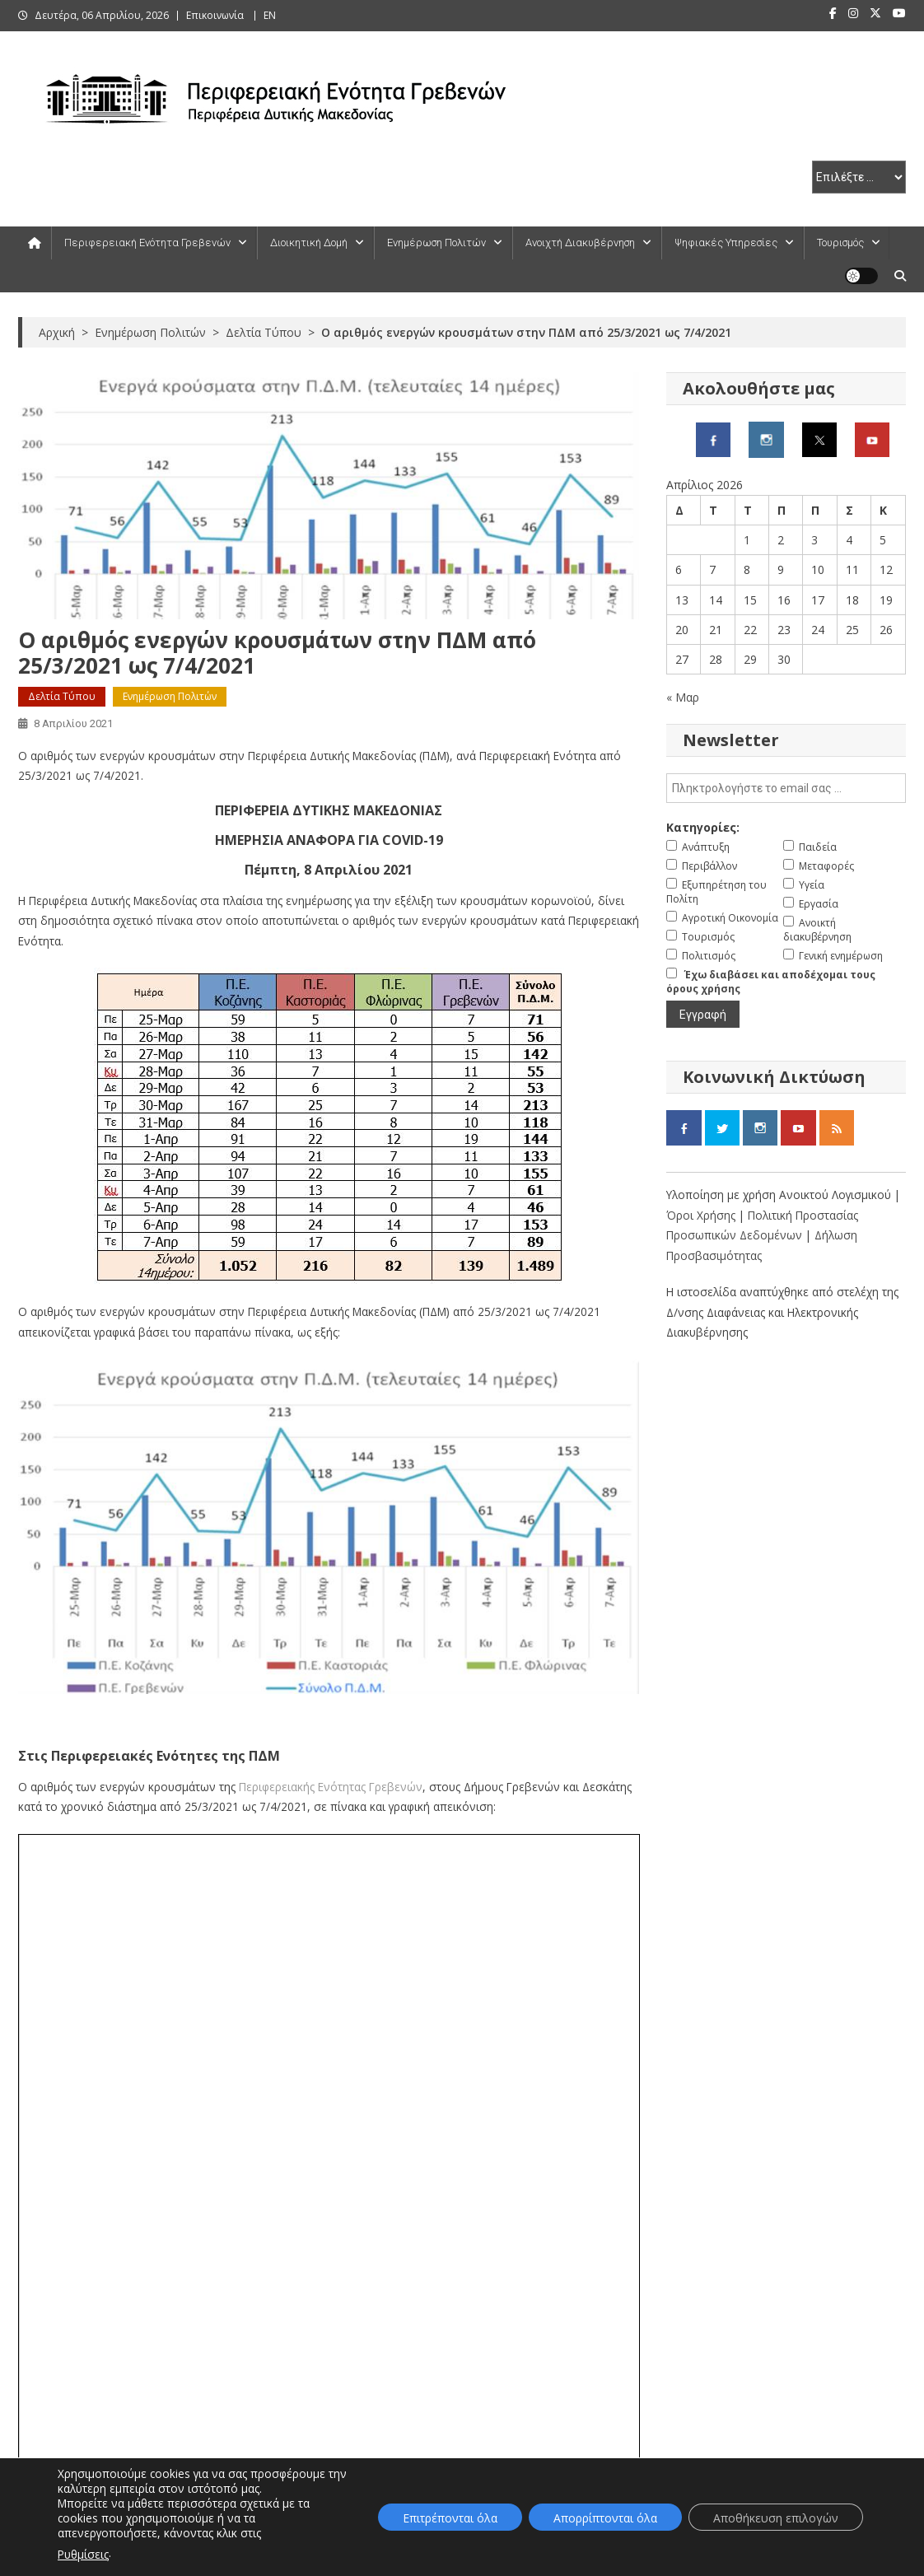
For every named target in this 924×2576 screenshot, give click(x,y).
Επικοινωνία (215, 15)
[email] (786, 788)
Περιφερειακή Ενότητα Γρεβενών (147, 242)
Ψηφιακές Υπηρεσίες (725, 242)
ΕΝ (270, 15)
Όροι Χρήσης (702, 1215)
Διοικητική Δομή (309, 242)
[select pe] (859, 177)
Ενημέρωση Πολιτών (436, 242)
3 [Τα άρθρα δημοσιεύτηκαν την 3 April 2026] (814, 540)
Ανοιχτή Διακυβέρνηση (580, 242)
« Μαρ (682, 697)
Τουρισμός (840, 242)
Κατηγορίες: (703, 827)
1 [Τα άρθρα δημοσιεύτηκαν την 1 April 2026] (747, 540)
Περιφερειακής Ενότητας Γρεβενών (330, 1786)
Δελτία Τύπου (62, 696)
